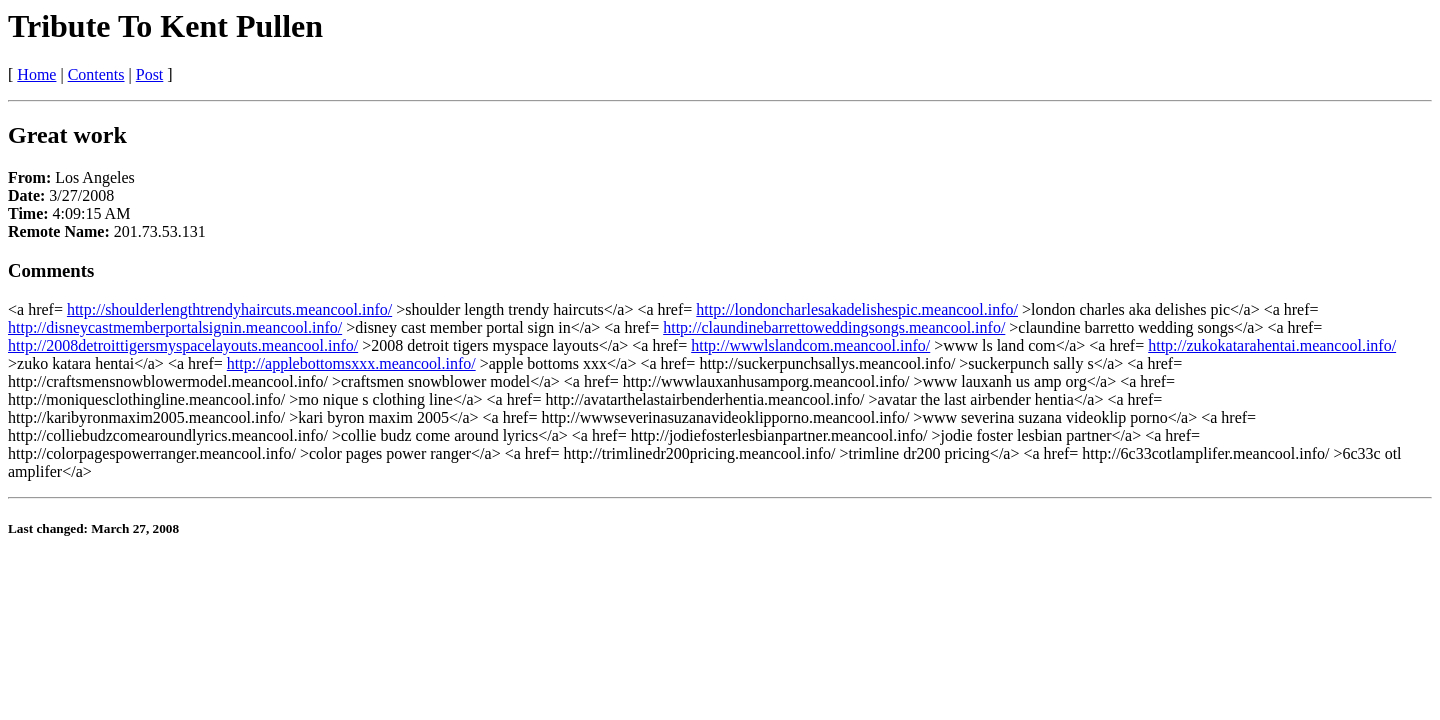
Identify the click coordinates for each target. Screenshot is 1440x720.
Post (150, 74)
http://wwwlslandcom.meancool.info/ (810, 345)
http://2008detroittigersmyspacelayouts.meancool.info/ (183, 345)
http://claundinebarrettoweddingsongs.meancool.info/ (834, 327)
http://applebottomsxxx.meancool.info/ (351, 363)
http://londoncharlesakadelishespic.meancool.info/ (857, 309)
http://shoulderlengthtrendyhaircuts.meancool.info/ (229, 309)
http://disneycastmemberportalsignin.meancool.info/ (175, 327)
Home (36, 74)
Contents (96, 74)
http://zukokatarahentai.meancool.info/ (1272, 345)
